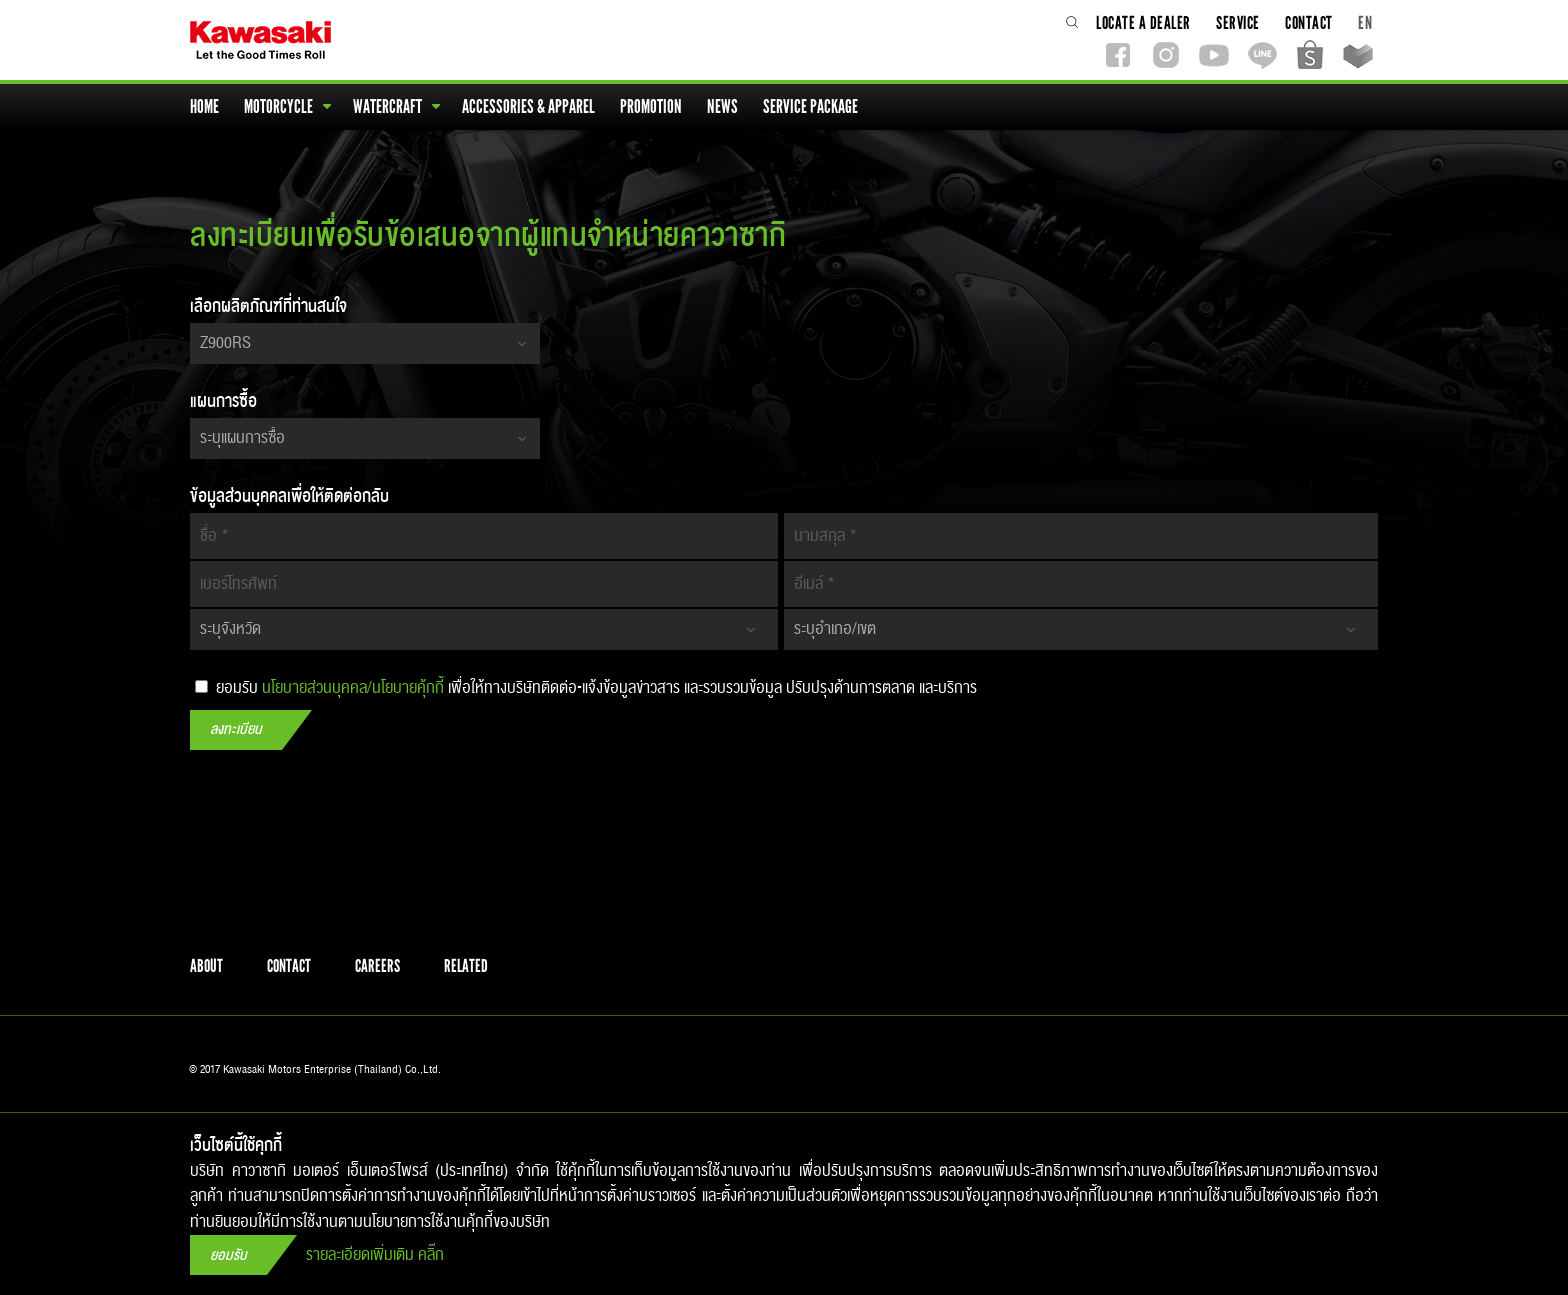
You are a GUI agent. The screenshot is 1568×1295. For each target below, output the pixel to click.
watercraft (396, 106)
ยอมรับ (228, 1255)
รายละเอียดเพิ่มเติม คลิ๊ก (375, 1255)
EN (1365, 22)
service (1239, 22)
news (724, 106)
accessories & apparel (530, 106)
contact (1310, 22)
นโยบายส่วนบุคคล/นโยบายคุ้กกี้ (353, 688)
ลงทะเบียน (236, 729)
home (206, 106)
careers (377, 966)
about (206, 966)
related (466, 966)
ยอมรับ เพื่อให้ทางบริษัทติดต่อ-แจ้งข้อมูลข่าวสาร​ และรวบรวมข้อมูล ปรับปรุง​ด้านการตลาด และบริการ (586, 687)
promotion (652, 106)
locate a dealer (1145, 22)
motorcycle (287, 106)
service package (812, 106)
